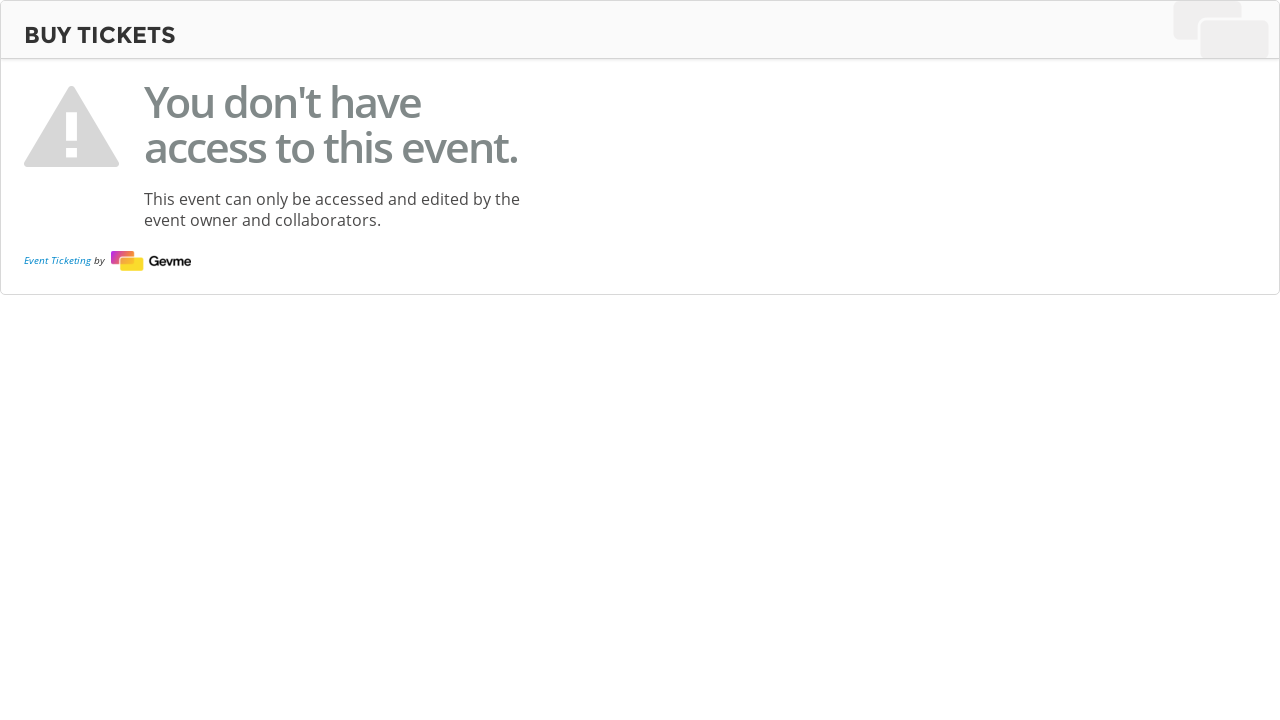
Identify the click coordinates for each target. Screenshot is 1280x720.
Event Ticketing (57, 259)
